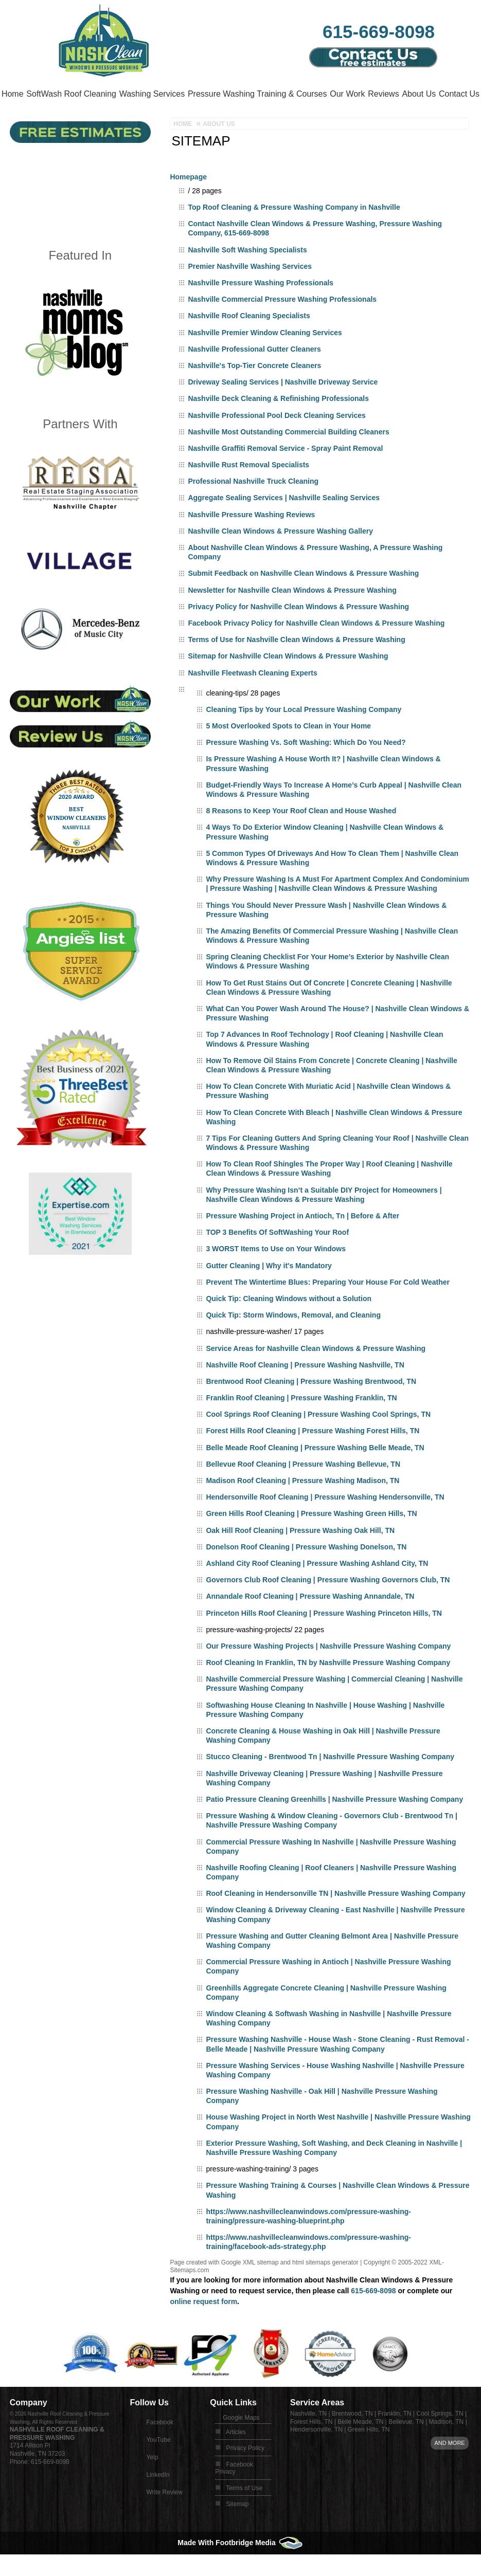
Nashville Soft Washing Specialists (247, 277)
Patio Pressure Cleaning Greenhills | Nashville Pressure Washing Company (334, 1827)
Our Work (381, 93)
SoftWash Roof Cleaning (85, 93)
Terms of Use (244, 2515)
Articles (236, 2459)
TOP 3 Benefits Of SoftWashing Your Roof (277, 1260)
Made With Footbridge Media (240, 2570)
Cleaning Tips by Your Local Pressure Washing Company (303, 737)
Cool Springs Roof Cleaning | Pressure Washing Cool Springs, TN (318, 1442)
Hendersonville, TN (316, 2457)
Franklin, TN (395, 2441)
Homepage (188, 204)
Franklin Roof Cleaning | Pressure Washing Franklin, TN (301, 1425)
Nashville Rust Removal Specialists (248, 492)
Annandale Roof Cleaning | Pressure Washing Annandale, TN (310, 1624)
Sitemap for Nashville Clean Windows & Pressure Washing (288, 684)
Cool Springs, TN (440, 2441)
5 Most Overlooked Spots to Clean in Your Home (288, 754)
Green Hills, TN (369, 2457)
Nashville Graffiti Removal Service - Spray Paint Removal (285, 476)
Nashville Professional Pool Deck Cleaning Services (276, 443)
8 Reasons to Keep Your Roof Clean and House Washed (301, 838)
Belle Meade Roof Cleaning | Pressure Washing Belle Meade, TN (315, 1475)
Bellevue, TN (405, 2449)
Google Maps (241, 2445)
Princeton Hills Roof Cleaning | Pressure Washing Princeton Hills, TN (323, 1641)
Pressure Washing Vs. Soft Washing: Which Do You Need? (305, 770)
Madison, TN (446, 2449)
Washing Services (172, 93)
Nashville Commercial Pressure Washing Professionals (282, 327)
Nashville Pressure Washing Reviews (251, 542)
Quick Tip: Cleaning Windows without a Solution (288, 1326)
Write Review (164, 2520)
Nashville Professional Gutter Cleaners (254, 377)
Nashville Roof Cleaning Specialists (249, 343)
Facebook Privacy (234, 2496)
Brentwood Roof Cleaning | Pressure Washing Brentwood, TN (311, 1409)
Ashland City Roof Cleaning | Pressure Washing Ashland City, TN (317, 1591)
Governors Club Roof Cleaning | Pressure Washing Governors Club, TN (328, 1607)
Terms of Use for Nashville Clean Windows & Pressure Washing (296, 667)
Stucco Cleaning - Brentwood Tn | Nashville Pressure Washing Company (330, 1784)
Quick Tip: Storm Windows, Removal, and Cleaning (293, 1343)
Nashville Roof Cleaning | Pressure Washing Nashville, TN (305, 1393)
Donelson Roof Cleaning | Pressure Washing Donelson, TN (306, 1574)
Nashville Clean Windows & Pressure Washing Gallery (280, 559)
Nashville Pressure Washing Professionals (260, 310)
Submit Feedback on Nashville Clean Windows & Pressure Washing (303, 601)
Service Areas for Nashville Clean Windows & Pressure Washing (315, 1376)
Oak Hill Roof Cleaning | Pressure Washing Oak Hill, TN (300, 1558)
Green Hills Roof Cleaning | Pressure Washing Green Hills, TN (311, 1541)
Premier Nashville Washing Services (250, 294)
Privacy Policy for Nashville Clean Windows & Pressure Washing (298, 634)
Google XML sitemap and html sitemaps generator (290, 2290)
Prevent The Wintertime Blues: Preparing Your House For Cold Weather (328, 1310)
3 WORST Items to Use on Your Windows (276, 1276)
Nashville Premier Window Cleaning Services (265, 360)
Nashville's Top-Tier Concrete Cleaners (254, 393)
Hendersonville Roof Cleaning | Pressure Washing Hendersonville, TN (325, 1525)
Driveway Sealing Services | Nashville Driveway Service (283, 410)
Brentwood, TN (352, 2441)
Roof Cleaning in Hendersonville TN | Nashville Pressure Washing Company (335, 1921)
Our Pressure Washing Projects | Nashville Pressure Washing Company (328, 1674)
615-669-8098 (379, 31)
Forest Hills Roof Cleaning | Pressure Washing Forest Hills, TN (312, 1458)
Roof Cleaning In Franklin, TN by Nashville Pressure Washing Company (328, 1690)
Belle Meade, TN (360, 2449)
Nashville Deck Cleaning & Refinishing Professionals (278, 426)
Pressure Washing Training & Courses (285, 93)
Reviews (424, 93)
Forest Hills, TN (311, 2449)
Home (17, 93)
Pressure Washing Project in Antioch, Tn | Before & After (302, 1243)
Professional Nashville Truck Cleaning (253, 509)
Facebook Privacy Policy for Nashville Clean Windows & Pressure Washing (316, 651)
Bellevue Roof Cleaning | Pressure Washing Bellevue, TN (303, 1492)
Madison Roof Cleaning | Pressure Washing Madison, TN (302, 1508)
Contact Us (71, 121)
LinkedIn (157, 2502)
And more (449, 2471)
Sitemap (237, 2531)
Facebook (159, 2450)
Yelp (152, 2485)
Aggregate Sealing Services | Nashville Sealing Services (284, 525)
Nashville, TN (308, 2441)
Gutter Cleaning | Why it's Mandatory (269, 1293)
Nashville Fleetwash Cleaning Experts (252, 701)
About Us (24, 121)
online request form (203, 2329)
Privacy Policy (245, 2475)
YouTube (158, 2467)
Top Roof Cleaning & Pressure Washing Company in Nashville (294, 235)
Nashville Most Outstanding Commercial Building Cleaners (288, 459)
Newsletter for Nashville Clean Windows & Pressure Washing (292, 618)
